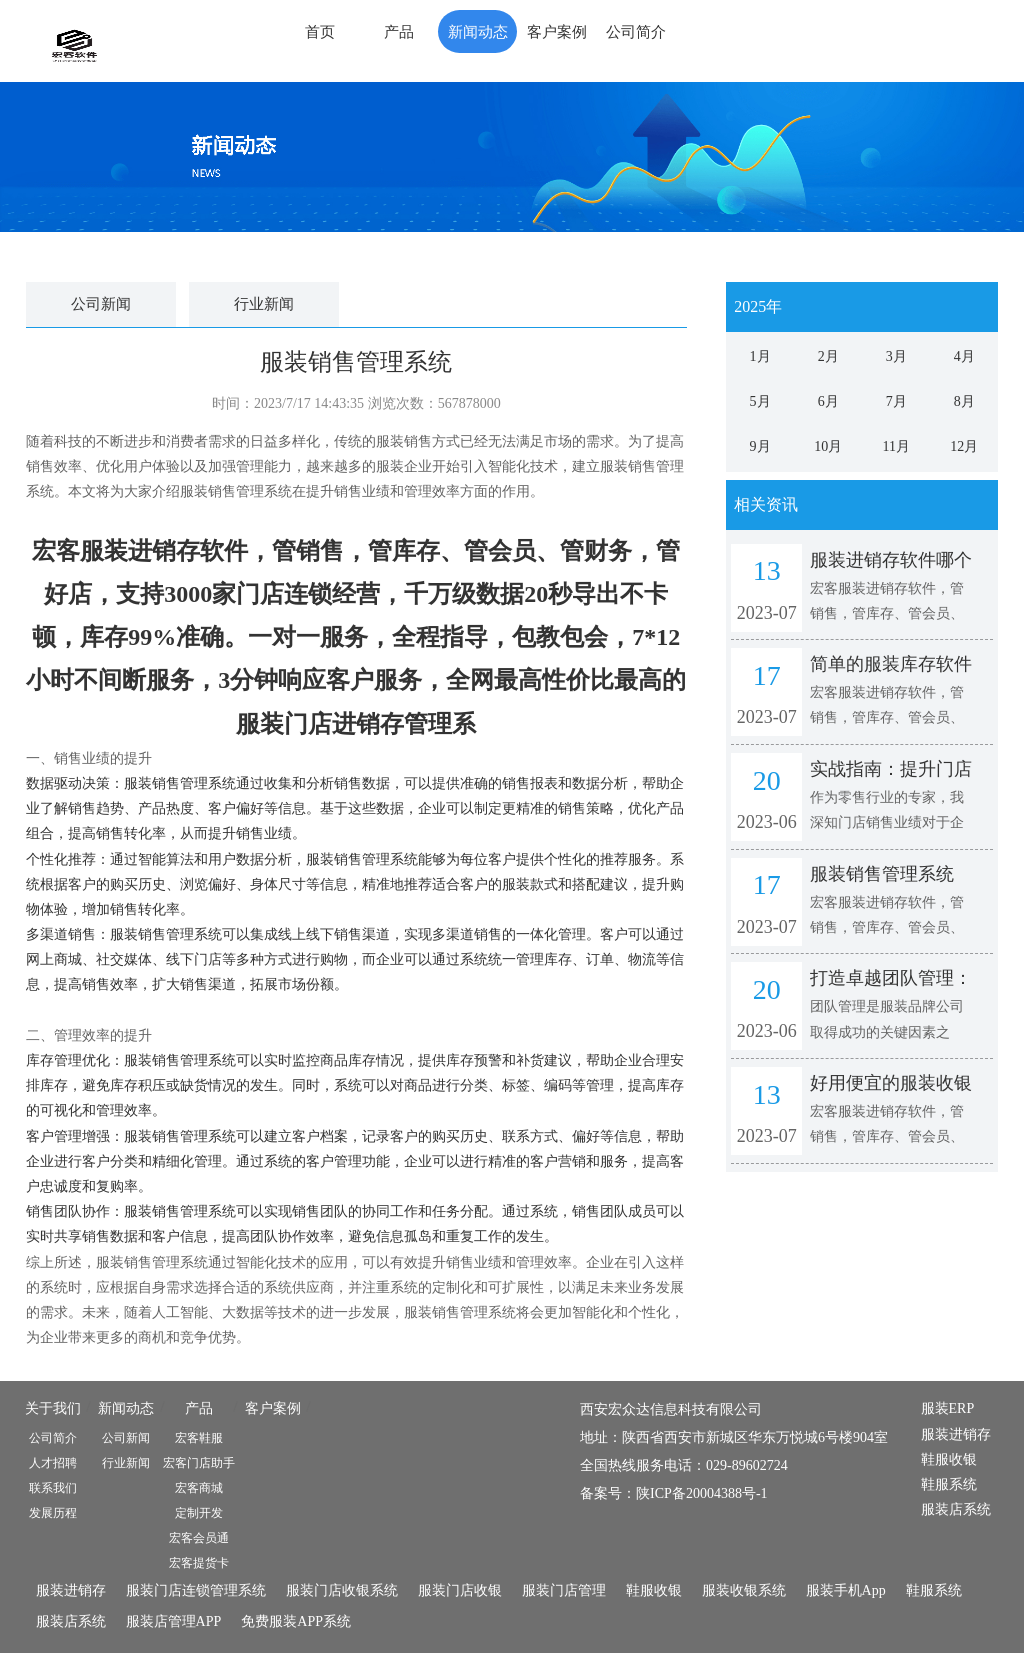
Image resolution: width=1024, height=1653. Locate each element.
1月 (760, 356)
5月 (760, 401)
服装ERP (948, 1408)
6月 (828, 401)
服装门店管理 (564, 1590)
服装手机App (846, 1590)
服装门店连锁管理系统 (196, 1590)
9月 (760, 446)
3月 (896, 356)
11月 (896, 446)
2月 (828, 356)
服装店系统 (956, 1509)
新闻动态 (478, 32)
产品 (399, 32)
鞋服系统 (949, 1484)
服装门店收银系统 (342, 1590)
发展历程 (53, 1513)
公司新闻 (101, 304)
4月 (964, 356)
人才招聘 (53, 1463)
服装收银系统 (744, 1590)
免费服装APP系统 (296, 1621)
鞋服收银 (949, 1459)
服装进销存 (956, 1434)
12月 (964, 446)
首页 (320, 32)
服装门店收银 (460, 1590)
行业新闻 (264, 304)
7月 (896, 401)
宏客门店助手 (199, 1463)
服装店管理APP (174, 1621)
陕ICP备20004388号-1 (701, 1493)
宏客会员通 (199, 1538)
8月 (964, 401)
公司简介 (636, 32)
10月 (828, 446)
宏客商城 (199, 1488)
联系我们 (53, 1488)
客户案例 (557, 32)
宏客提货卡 (199, 1563)
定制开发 (199, 1513)
